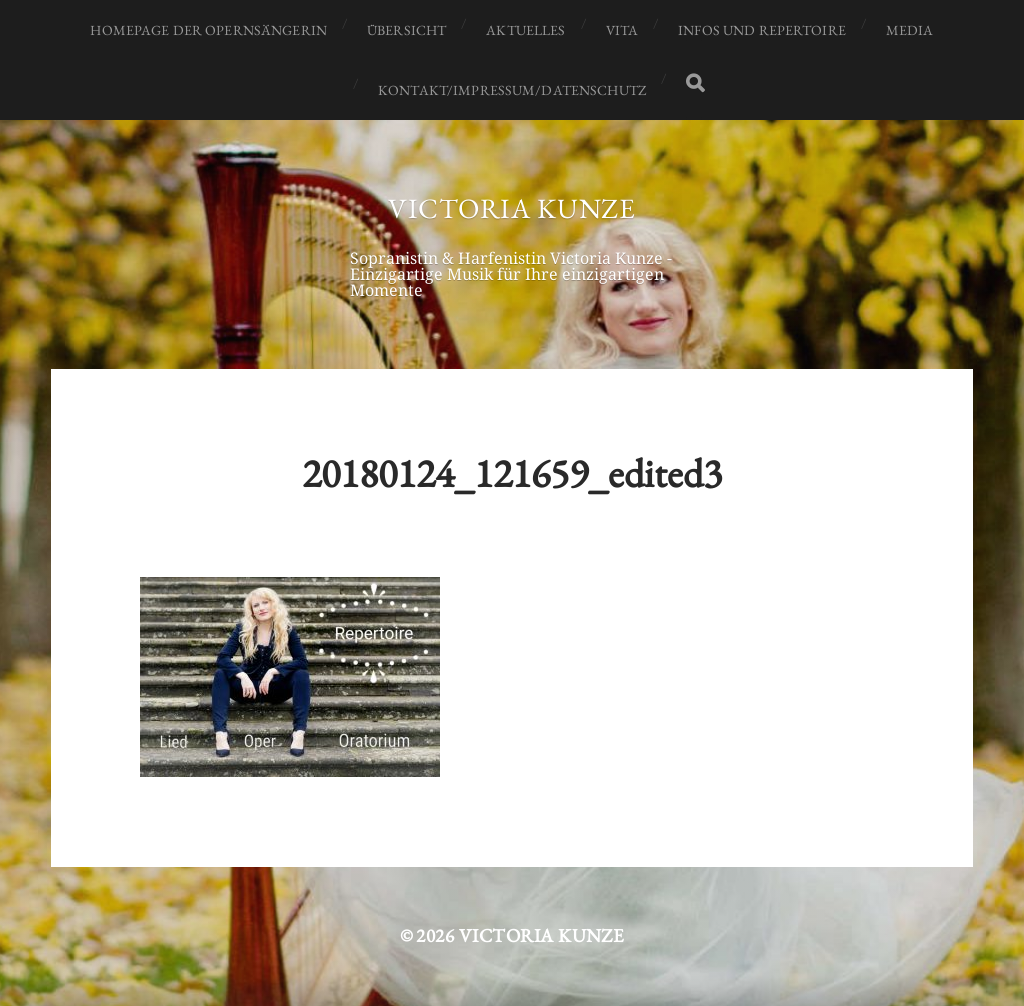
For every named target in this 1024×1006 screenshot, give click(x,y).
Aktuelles (525, 30)
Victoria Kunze (512, 208)
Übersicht (406, 30)
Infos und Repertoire (762, 30)
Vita (622, 30)
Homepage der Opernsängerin (208, 30)
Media (910, 30)
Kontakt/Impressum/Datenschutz (512, 90)
